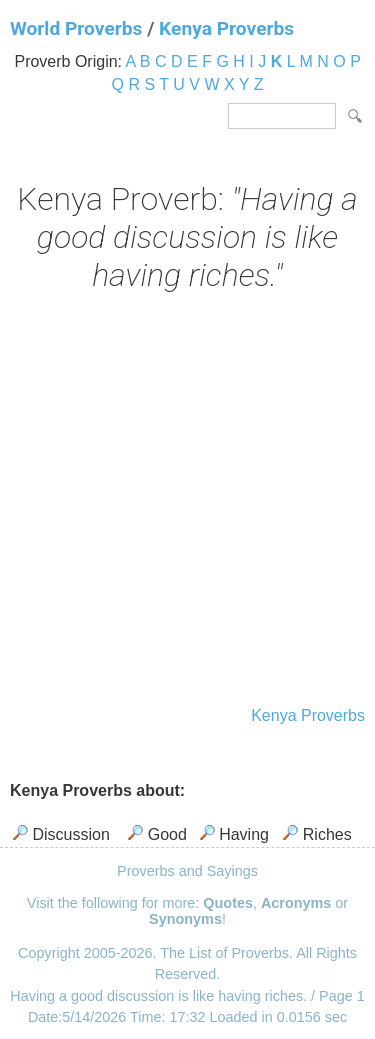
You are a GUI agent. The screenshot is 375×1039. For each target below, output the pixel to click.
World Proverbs (76, 28)
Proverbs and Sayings (187, 871)
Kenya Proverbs (226, 28)
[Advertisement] (187, 501)
